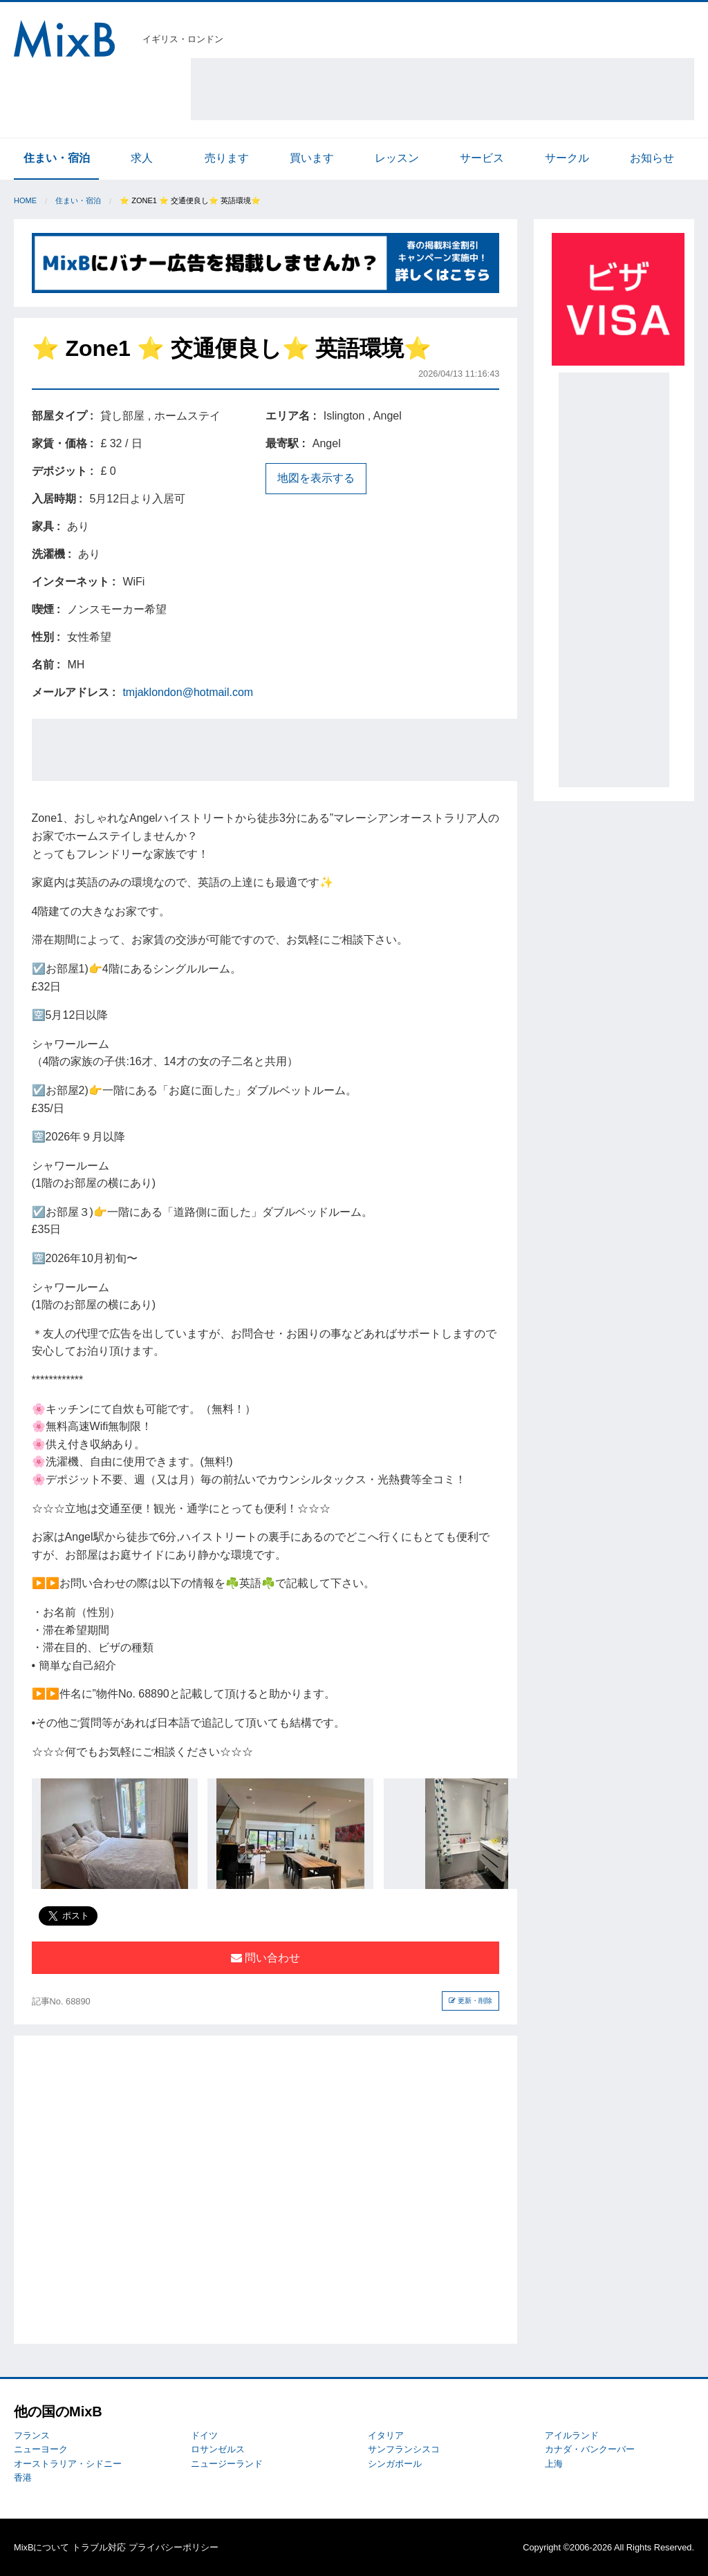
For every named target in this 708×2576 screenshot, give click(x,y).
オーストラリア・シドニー (68, 2464)
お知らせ (652, 158)
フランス (32, 2435)
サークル (567, 158)
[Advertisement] (442, 89)
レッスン (397, 158)
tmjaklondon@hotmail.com (187, 692)
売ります (227, 158)
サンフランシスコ (404, 2449)
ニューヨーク (41, 2449)
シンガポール (395, 2464)
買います (312, 158)
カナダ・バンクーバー (590, 2449)
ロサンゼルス (218, 2449)
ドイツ (204, 2435)
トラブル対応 (99, 2547)
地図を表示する (316, 478)
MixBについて (41, 2547)
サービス (482, 158)
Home (25, 200)
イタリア (386, 2435)
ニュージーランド (227, 2464)
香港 (23, 2477)
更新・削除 (470, 2000)
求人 (142, 158)
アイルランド (572, 2435)
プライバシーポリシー (173, 2547)
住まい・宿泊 (57, 158)
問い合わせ (265, 1958)
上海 (554, 2464)
